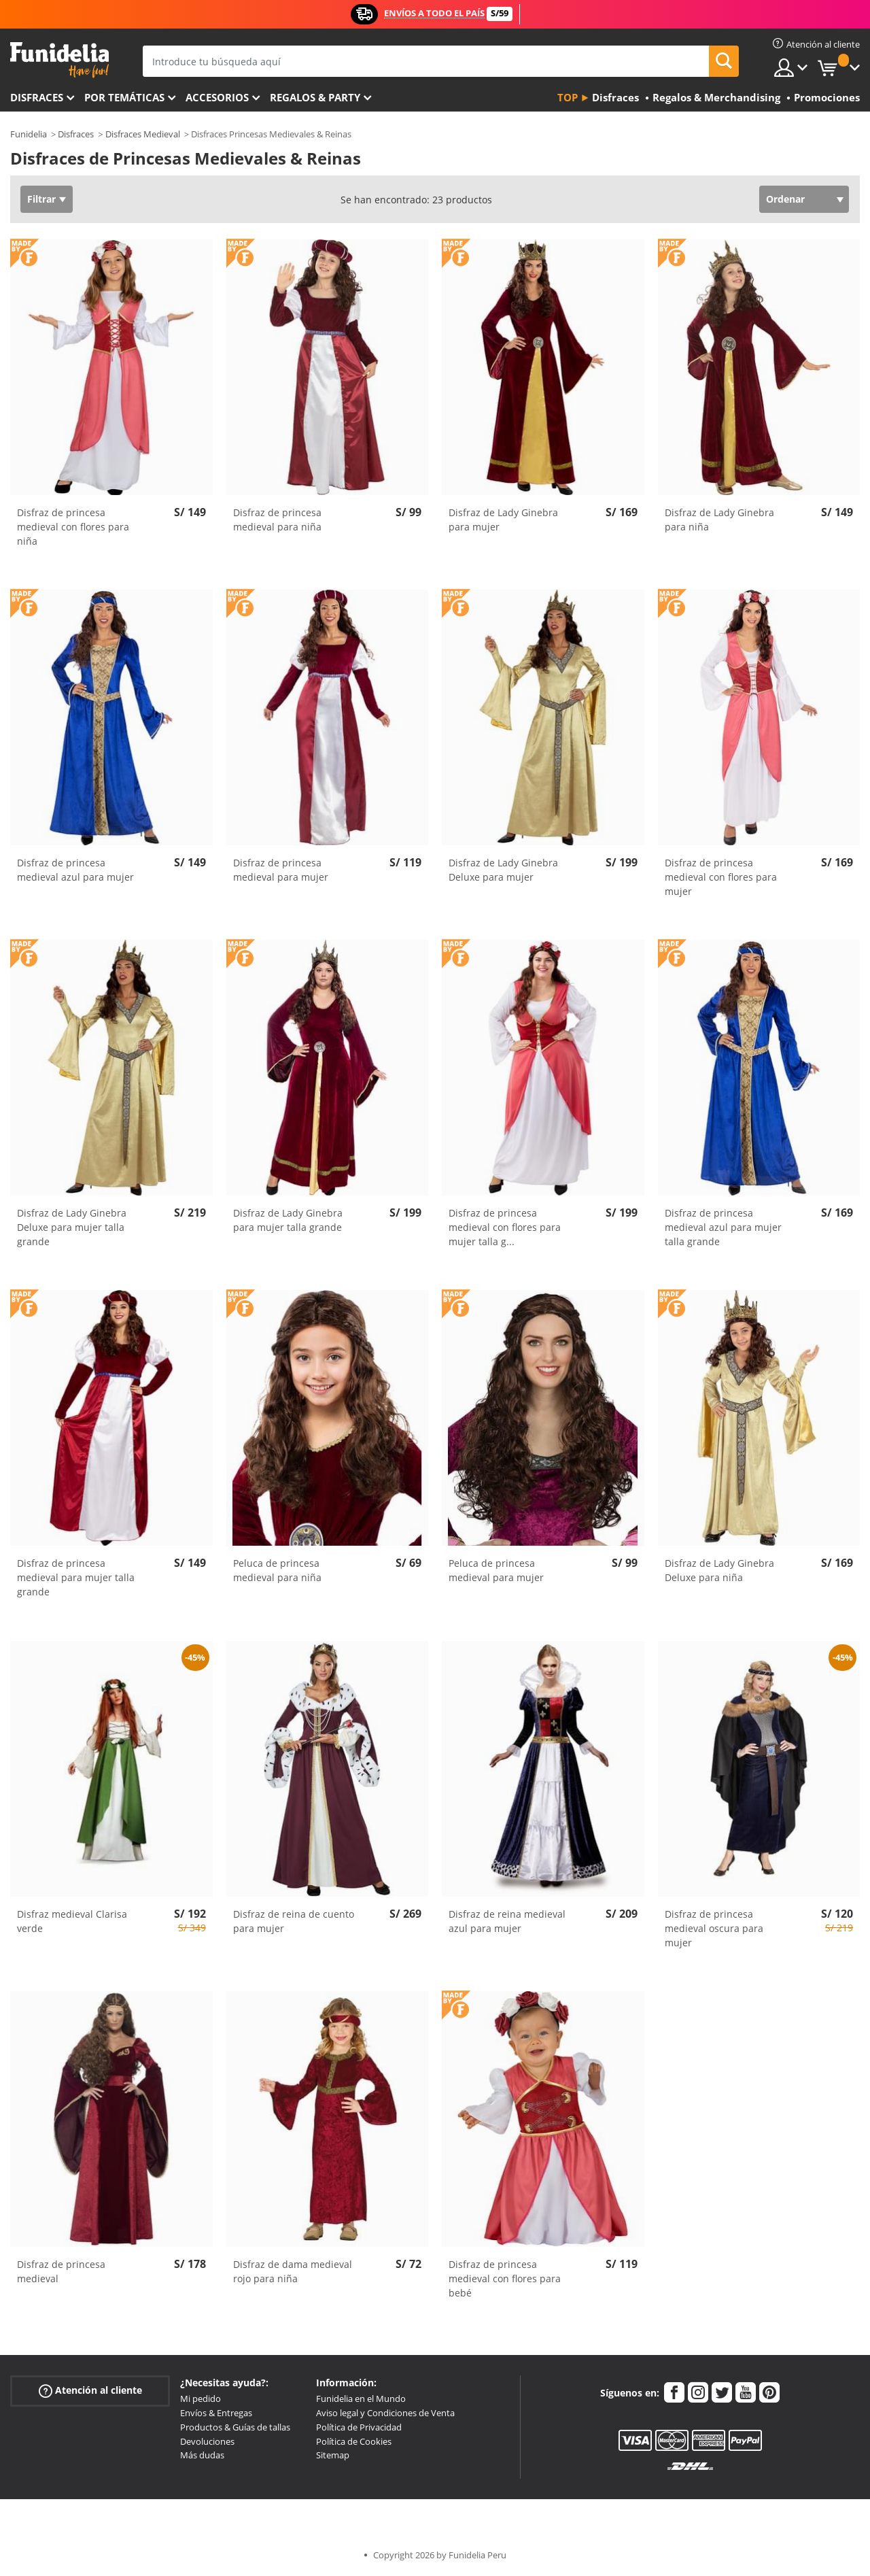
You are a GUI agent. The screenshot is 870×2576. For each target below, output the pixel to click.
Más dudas (202, 2455)
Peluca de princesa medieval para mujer (496, 1570)
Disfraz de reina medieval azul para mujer (507, 1921)
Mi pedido (200, 2398)
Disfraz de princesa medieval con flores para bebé (505, 2278)
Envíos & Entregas (216, 2413)
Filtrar (41, 198)
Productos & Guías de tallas (235, 2427)
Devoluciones (207, 2441)
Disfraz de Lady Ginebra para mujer (503, 519)
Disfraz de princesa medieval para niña (277, 519)
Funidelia (28, 134)
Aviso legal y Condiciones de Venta (385, 2413)
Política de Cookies (354, 2441)
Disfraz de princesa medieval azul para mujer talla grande (723, 1227)
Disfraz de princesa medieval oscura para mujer (714, 1928)
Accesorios (217, 97)
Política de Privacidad (359, 2427)
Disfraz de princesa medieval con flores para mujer (721, 877)
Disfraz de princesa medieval (61, 2271)
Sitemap (332, 2455)
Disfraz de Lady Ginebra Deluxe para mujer (503, 869)
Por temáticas (124, 97)
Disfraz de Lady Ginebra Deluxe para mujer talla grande (71, 1227)
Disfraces (36, 97)
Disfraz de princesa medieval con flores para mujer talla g (505, 1227)
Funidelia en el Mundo (361, 2398)
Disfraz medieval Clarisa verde (72, 1921)
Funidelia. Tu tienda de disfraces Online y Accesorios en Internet (59, 60)
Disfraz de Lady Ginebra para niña (719, 519)
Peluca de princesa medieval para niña (277, 1570)
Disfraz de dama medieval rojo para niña (292, 2271)
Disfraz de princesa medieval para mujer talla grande (76, 1577)
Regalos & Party (315, 97)
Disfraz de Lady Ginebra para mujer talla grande (288, 1220)
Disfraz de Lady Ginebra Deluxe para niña (719, 1570)
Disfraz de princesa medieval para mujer (280, 869)
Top (567, 97)
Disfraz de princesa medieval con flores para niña (73, 526)
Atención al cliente (90, 2391)
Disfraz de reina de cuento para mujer (293, 1921)
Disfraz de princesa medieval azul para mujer (75, 869)
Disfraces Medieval (142, 134)
